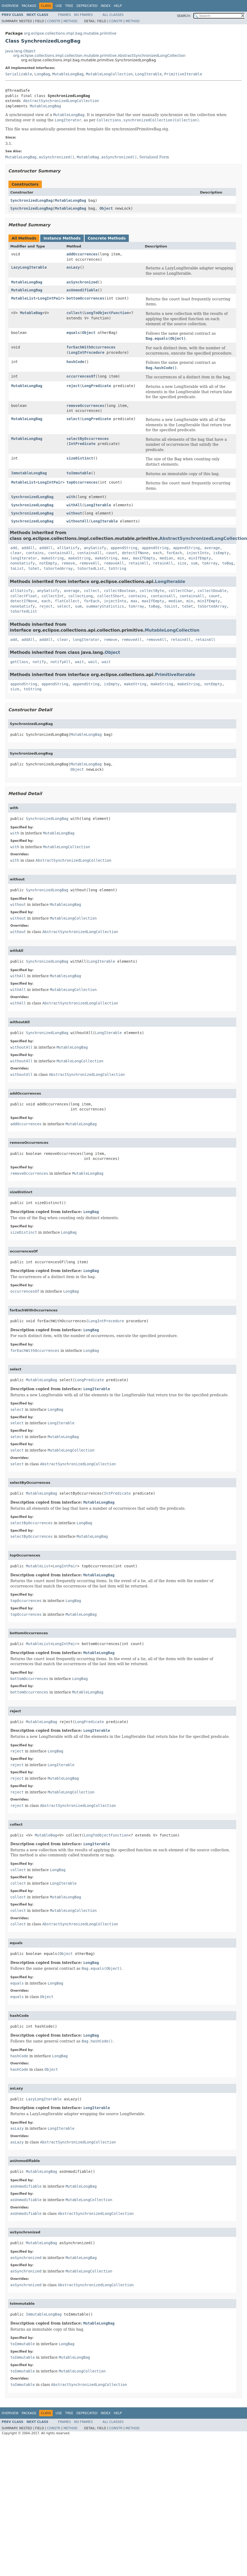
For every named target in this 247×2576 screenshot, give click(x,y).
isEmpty (221, 553)
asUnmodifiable (82, 290)
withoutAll (77, 521)
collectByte (152, 591)
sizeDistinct (79, 458)
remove (68, 563)
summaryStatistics (105, 606)
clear (15, 553)
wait (79, 662)
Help (118, 6)
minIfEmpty (200, 558)
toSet (33, 568)
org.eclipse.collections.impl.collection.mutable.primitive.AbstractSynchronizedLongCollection (99, 55)
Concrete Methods (107, 238)
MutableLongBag (68, 74)
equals (73, 332)
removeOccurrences (85, 405)
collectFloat (23, 596)
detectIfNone (135, 553)
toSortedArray (58, 568)
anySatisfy (95, 548)
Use (59, 6)
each (157, 553)
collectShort (110, 596)
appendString (124, 548)
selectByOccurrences (87, 439)
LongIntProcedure (86, 352)
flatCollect (67, 601)
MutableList (23, 298)
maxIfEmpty (144, 558)
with (70, 497)
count (111, 553)
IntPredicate (82, 444)
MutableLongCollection (109, 74)
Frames (64, 15)
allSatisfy (68, 548)
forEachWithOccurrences (90, 347)
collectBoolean (119, 591)
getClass (19, 662)
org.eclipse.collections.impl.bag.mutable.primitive (70, 33)
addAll (28, 548)
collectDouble (212, 591)
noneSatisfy (22, 563)
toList (17, 568)
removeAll (89, 563)
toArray (210, 563)
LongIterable (148, 74)
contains (35, 553)
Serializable (18, 74)
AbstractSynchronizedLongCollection (61, 101)
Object (106, 208)
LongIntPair (50, 298)
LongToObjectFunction (106, 313)
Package (29, 6)
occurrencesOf (80, 376)
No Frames (83, 15)
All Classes (113, 15)
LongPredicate (96, 386)
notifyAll (61, 662)
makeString (53, 558)
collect (74, 313)
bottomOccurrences (85, 298)
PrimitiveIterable (183, 74)
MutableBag (31, 313)
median (166, 558)
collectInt (53, 596)
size (181, 563)
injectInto (197, 553)
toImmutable (78, 473)
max (125, 558)
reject (73, 386)
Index (106, 6)
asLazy (73, 267)
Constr (53, 21)
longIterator (23, 558)
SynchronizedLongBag (31, 200)
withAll (74, 505)
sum (194, 563)
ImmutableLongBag (29, 473)
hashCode (75, 362)
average (212, 548)
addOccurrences (82, 254)
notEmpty (48, 563)
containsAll (60, 553)
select (73, 419)
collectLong (80, 596)
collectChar (181, 591)
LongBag (42, 74)
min (180, 558)
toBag (227, 563)
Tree (69, 6)
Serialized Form (154, 157)
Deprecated (87, 6)
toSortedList (90, 568)
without (74, 513)
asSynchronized (82, 282)
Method (70, 21)
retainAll (139, 563)
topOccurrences (82, 482)
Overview (10, 6)
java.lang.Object (20, 51)
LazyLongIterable (29, 267)
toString (117, 568)
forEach (174, 553)
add (13, 548)
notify (39, 662)
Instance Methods (61, 238)
